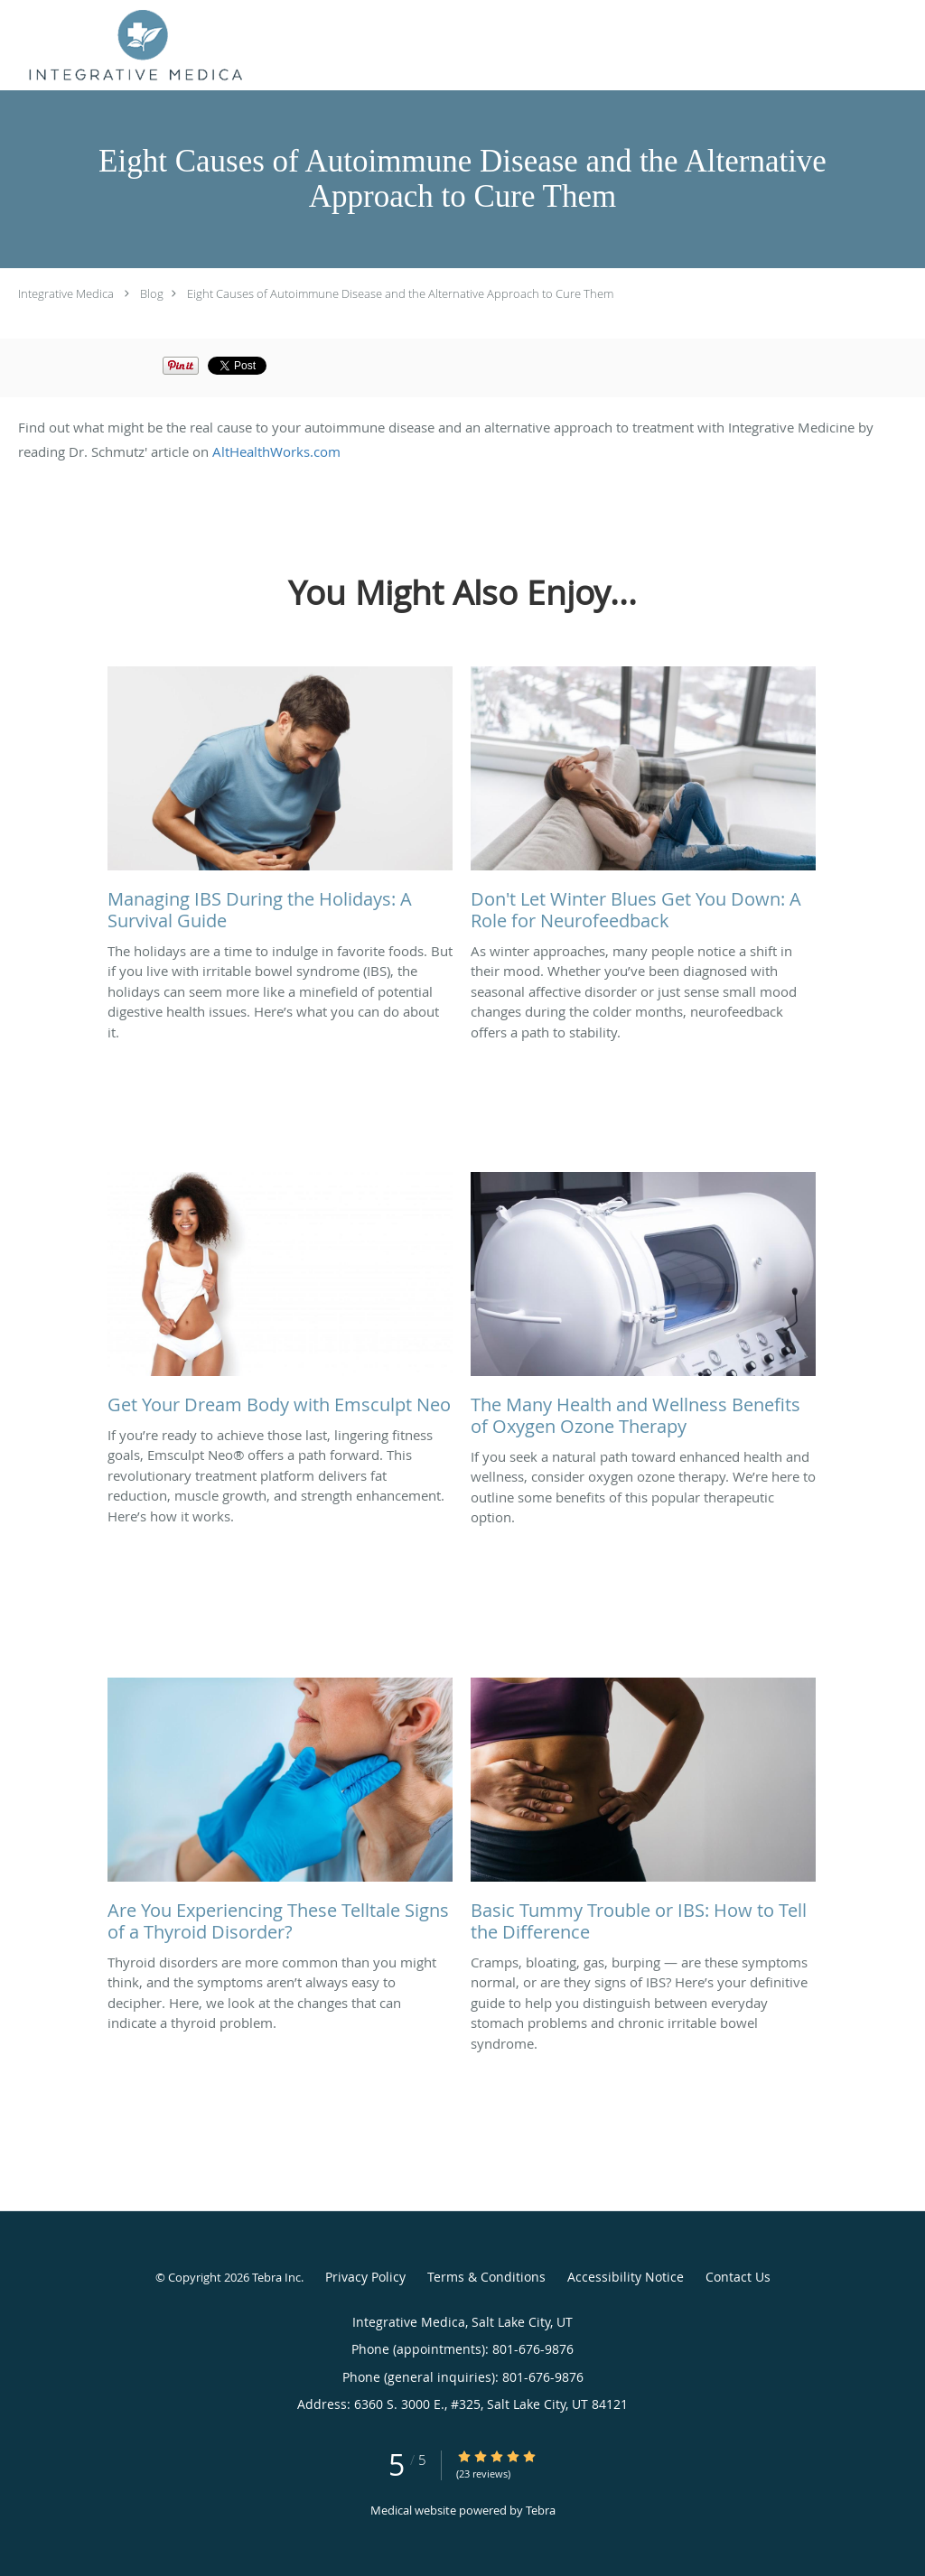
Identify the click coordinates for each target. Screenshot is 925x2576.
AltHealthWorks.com (276, 451)
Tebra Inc (276, 2277)
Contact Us (738, 2276)
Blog (152, 293)
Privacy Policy (365, 2276)
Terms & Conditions (486, 2276)
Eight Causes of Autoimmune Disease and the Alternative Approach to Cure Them (400, 293)
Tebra (541, 2510)
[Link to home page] (135, 45)
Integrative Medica (66, 293)
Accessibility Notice (625, 2276)
